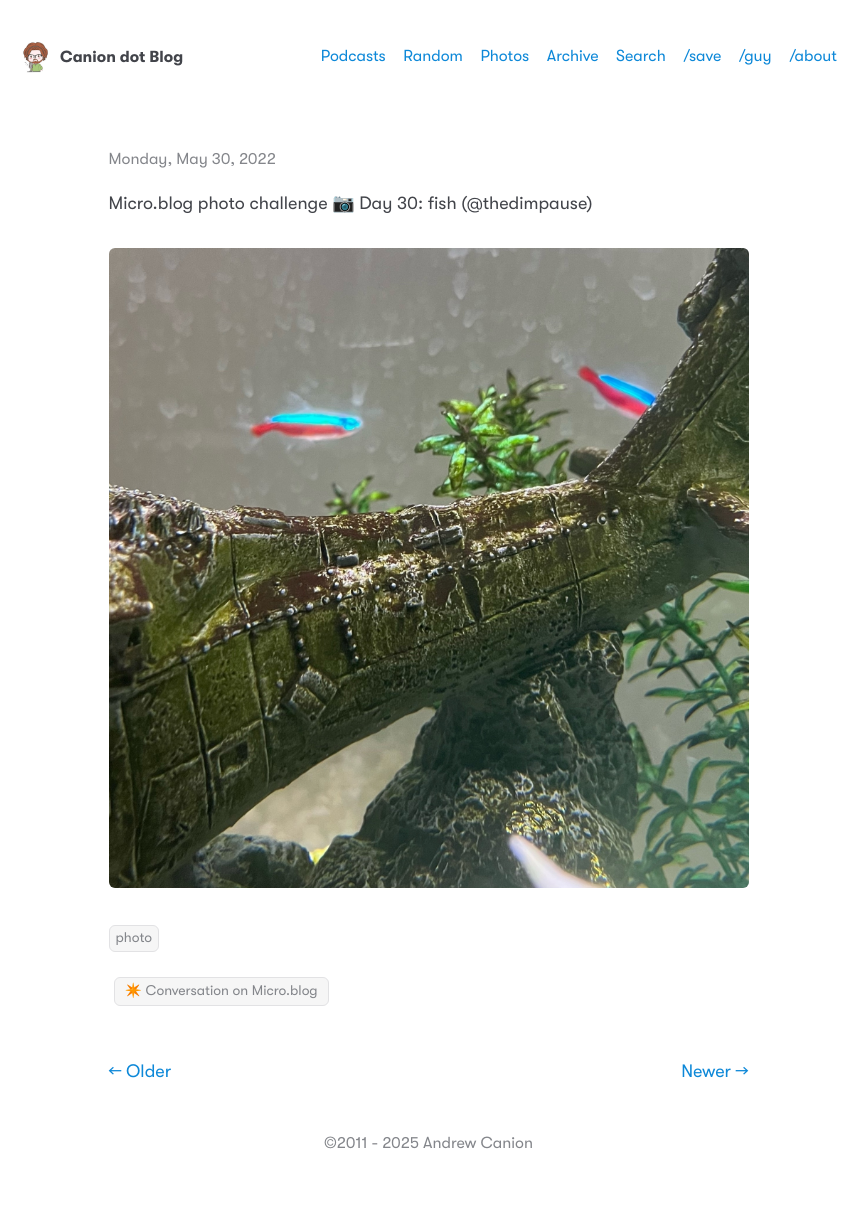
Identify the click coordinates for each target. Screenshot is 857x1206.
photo (134, 938)
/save (702, 56)
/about (813, 56)
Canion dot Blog (101, 57)
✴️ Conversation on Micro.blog (221, 991)
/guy (755, 56)
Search (641, 56)
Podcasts (353, 56)
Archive (573, 56)
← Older (140, 1072)
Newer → (714, 1072)
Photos (504, 56)
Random (433, 56)
